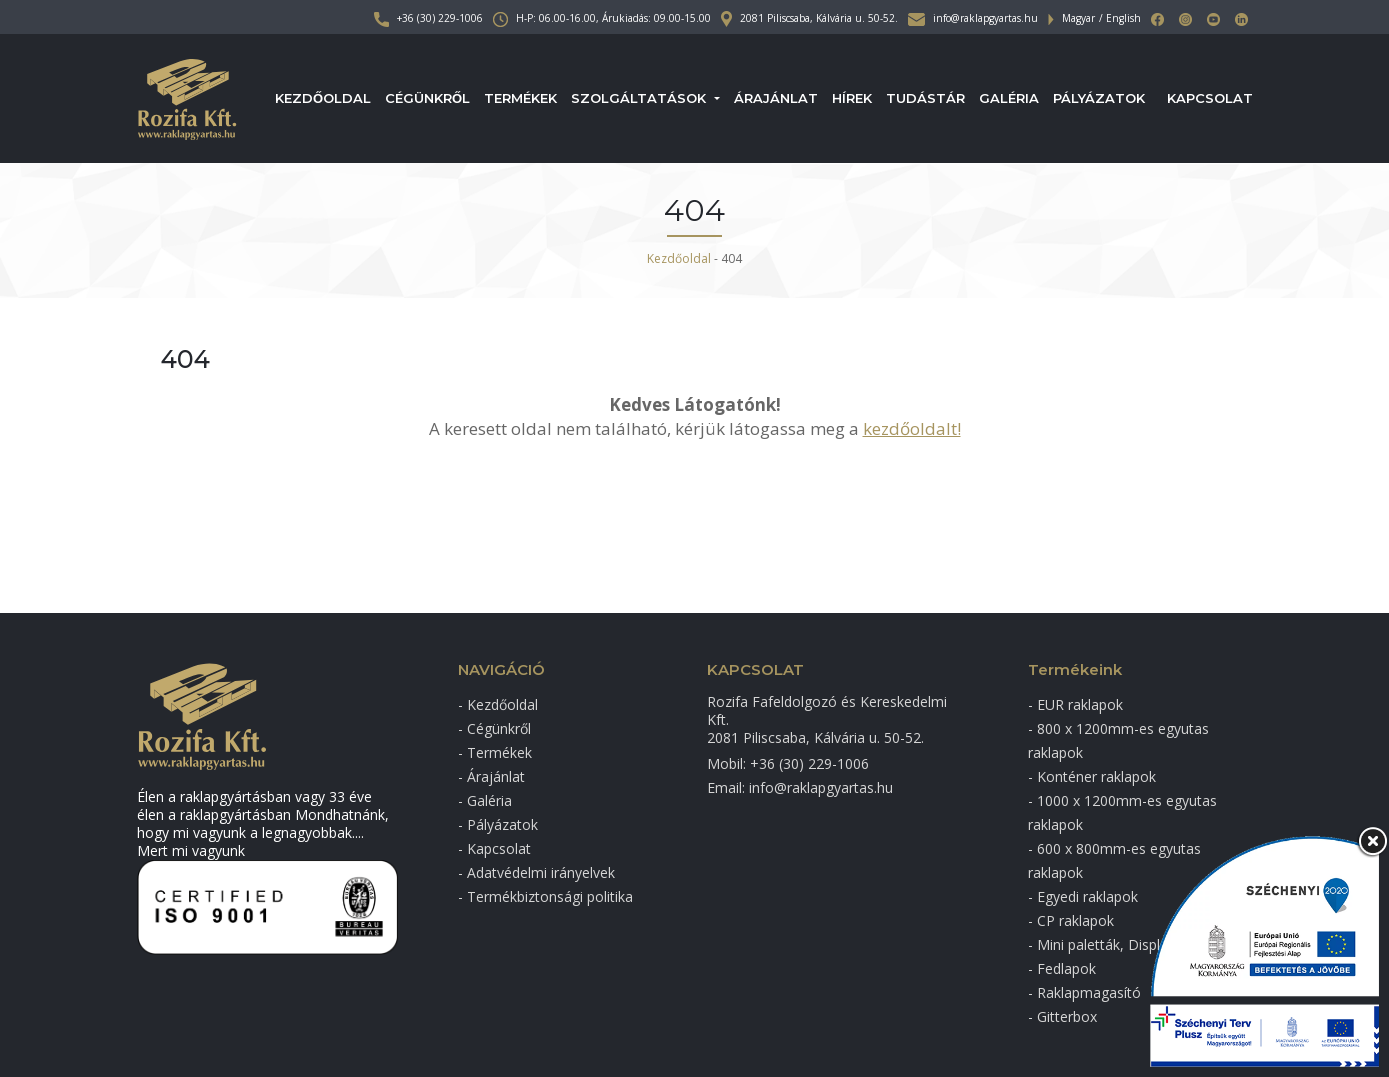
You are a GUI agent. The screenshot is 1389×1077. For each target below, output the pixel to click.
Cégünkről (427, 98)
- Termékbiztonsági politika (545, 896)
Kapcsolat (1210, 98)
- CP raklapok (1071, 920)
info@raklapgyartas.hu (973, 18)
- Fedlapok (1062, 968)
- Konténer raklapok (1092, 776)
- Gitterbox (1062, 1016)
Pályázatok (1099, 98)
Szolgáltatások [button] (640, 98)
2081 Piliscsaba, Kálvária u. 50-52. (809, 18)
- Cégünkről (494, 728)
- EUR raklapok (1075, 704)
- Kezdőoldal (498, 704)
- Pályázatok (498, 824)
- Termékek (495, 752)
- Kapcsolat (494, 848)
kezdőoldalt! (912, 428)
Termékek (520, 98)
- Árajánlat (491, 776)
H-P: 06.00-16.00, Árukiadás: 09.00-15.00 (602, 18)
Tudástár (925, 98)
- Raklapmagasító (1084, 992)
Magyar (1078, 18)
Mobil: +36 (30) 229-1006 (788, 763)
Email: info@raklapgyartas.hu (800, 787)
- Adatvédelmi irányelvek (536, 872)
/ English (1120, 18)
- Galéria (485, 800)
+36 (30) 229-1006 (428, 18)
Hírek (852, 98)
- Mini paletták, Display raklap (1123, 944)
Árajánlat (776, 98)
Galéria (1009, 98)
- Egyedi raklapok (1083, 896)
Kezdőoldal (323, 98)
